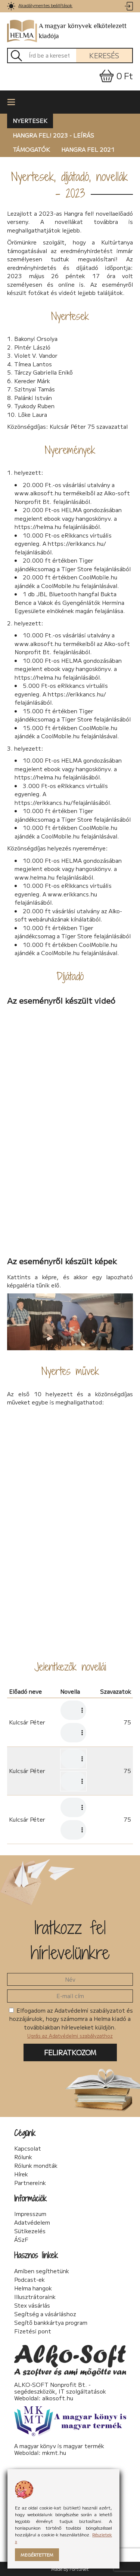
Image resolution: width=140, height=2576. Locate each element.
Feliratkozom (70, 2052)
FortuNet (79, 2569)
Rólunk (23, 2157)
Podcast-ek (29, 2279)
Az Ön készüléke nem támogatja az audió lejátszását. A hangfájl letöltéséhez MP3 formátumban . (73, 1710)
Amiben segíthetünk (41, 2271)
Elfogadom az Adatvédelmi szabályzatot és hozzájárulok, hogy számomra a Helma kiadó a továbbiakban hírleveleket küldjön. (71, 2023)
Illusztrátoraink (35, 2296)
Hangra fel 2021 (88, 149)
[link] (11, 6)
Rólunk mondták (35, 2165)
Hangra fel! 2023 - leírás (53, 135)
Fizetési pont (32, 2331)
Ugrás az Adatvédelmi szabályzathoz (70, 2035)
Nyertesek (30, 120)
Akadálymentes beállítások (45, 5)
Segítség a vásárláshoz (45, 2314)
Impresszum (30, 2213)
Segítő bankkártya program (50, 2322)
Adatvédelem (32, 2222)
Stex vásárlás (32, 2305)
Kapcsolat (27, 2148)
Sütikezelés (30, 2231)
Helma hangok (33, 2288)
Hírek (21, 2174)
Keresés (104, 55)
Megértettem (37, 2554)
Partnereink (30, 2182)
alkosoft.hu (57, 2398)
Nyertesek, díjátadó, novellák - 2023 (69, 184)
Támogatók (31, 149)
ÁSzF (21, 2239)
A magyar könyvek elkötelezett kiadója (67, 31)
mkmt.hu (54, 2452)
